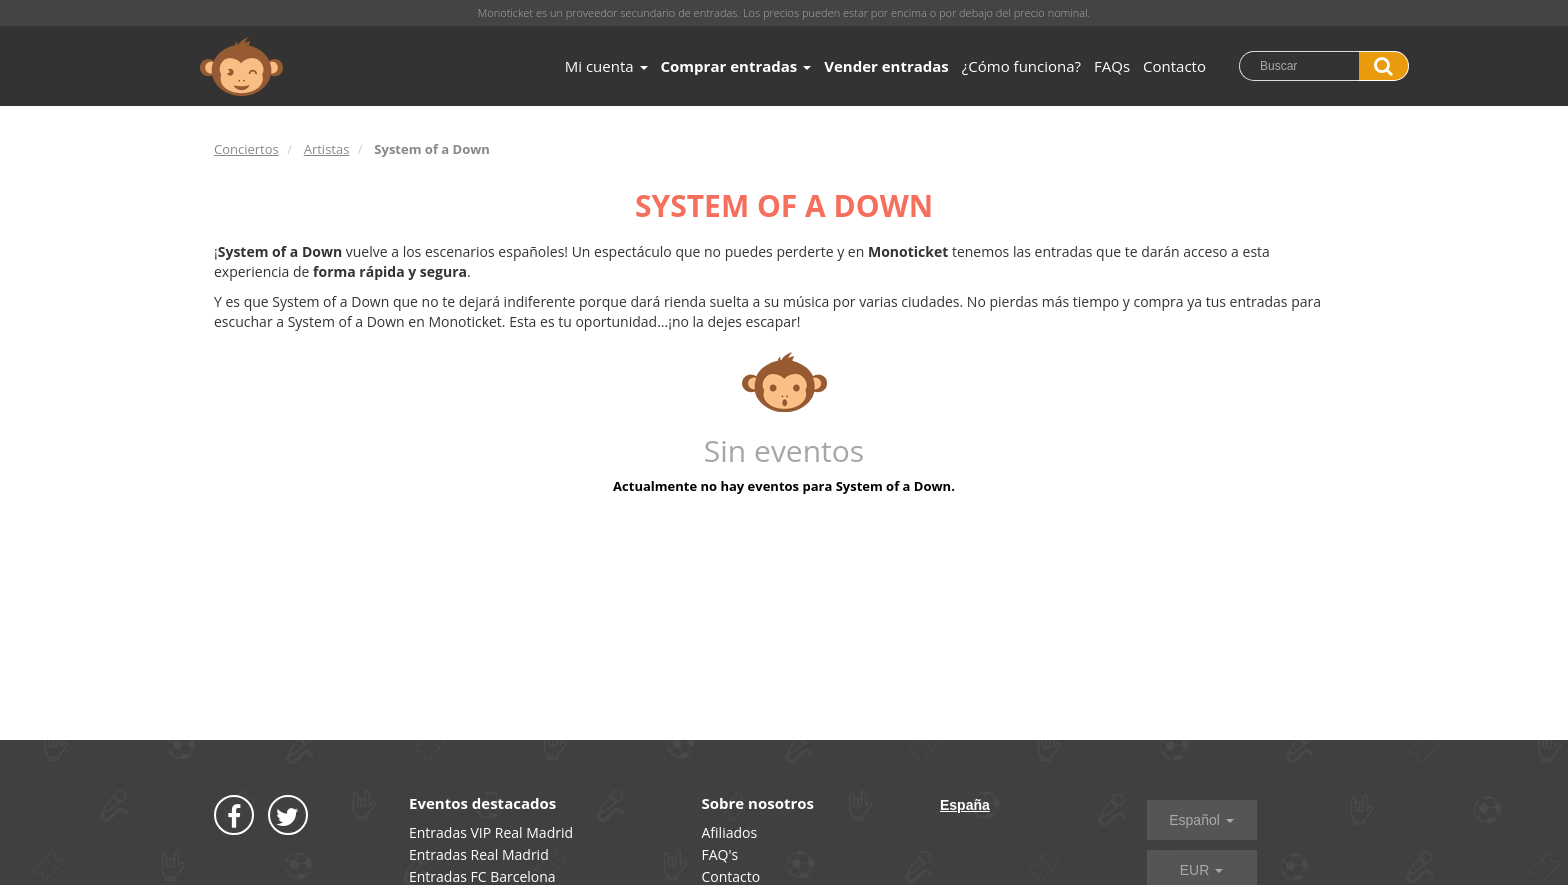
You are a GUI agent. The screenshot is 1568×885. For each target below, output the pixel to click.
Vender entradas (886, 66)
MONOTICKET (241, 67)
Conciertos (246, 149)
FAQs (1112, 66)
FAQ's (720, 854)
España (965, 805)
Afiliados (730, 832)
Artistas (327, 149)
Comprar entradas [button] (736, 66)
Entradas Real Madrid (479, 854)
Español (1201, 820)
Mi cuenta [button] (606, 66)
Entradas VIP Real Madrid (491, 832)
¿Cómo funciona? (1021, 66)
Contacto (1174, 66)
